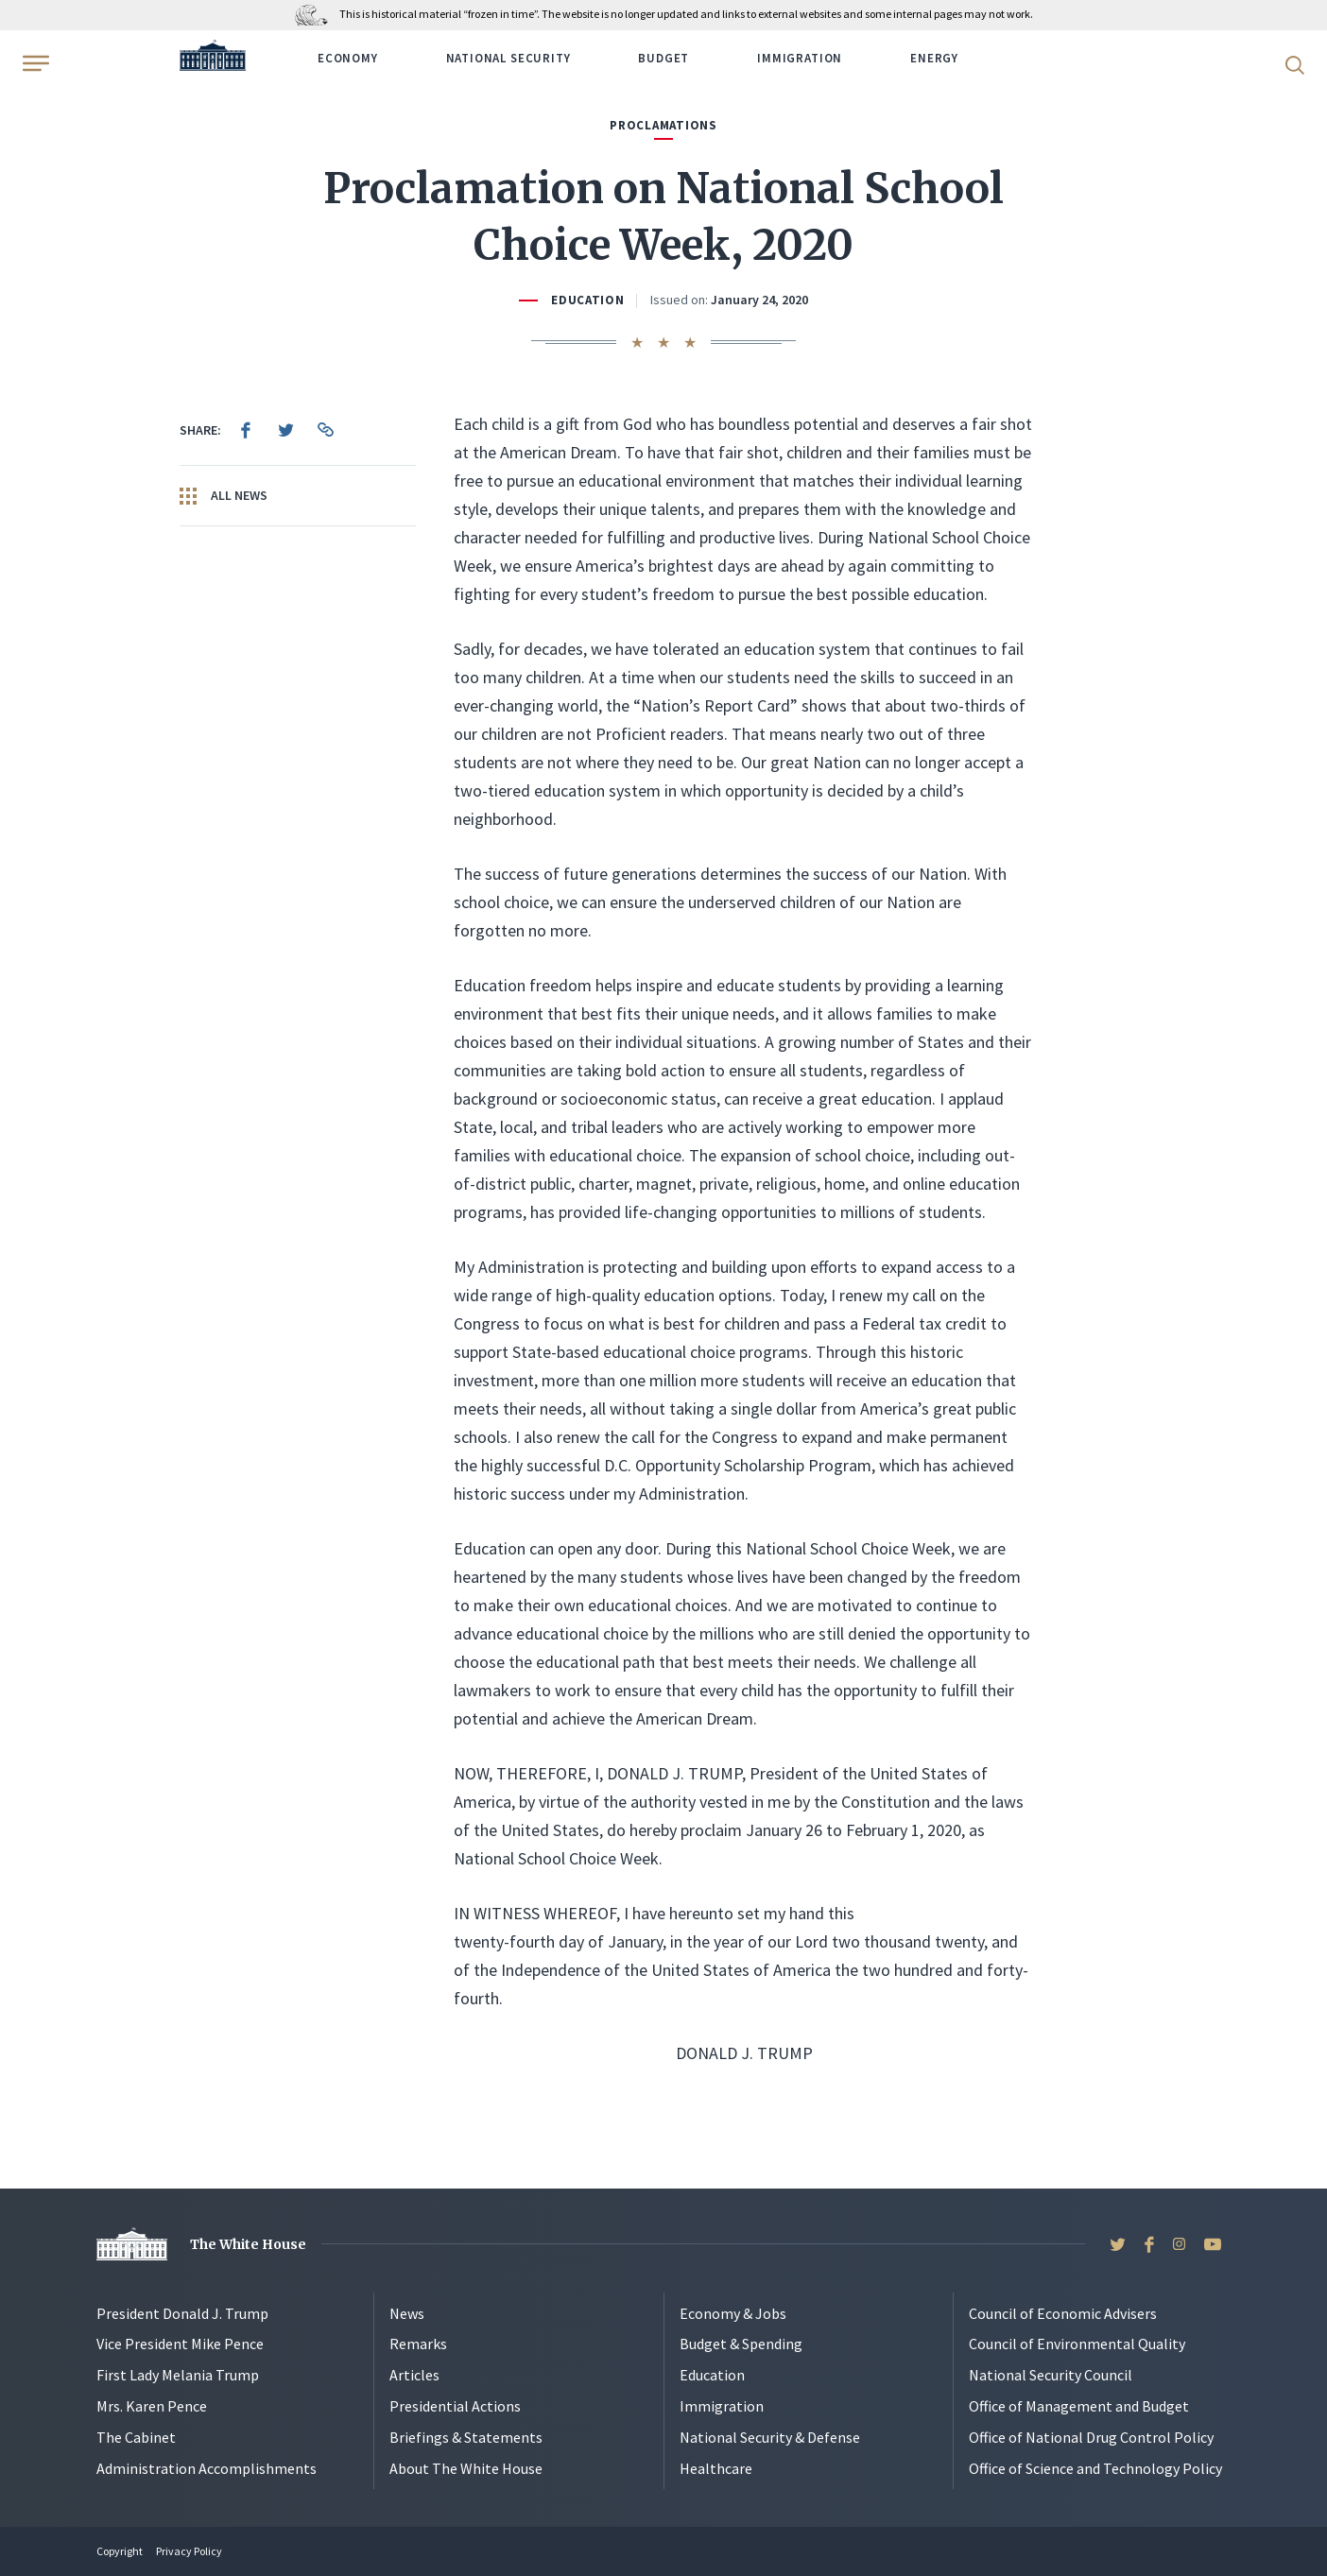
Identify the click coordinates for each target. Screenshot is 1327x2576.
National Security (508, 58)
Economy (348, 58)
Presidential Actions (455, 2405)
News (406, 2313)
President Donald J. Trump (182, 2313)
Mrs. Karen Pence (151, 2405)
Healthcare (716, 2468)
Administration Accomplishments (206, 2468)
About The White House (466, 2468)
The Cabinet (136, 2437)
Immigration (799, 58)
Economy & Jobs (733, 2313)
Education (588, 300)
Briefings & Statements (466, 2437)
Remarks (418, 2343)
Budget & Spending (741, 2343)
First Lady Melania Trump (177, 2374)
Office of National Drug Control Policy (1091, 2437)
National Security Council (1050, 2374)
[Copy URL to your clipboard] (325, 430)
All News (223, 496)
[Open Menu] (34, 63)
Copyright (119, 2551)
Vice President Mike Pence (180, 2343)
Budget (663, 58)
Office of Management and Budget (1079, 2405)
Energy (934, 58)
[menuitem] (246, 430)
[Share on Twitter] (285, 430)
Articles (414, 2374)
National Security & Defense (770, 2437)
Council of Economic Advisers (1063, 2313)
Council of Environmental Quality (1077, 2343)
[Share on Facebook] (246, 430)
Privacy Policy (189, 2551)
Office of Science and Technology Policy (1095, 2468)
